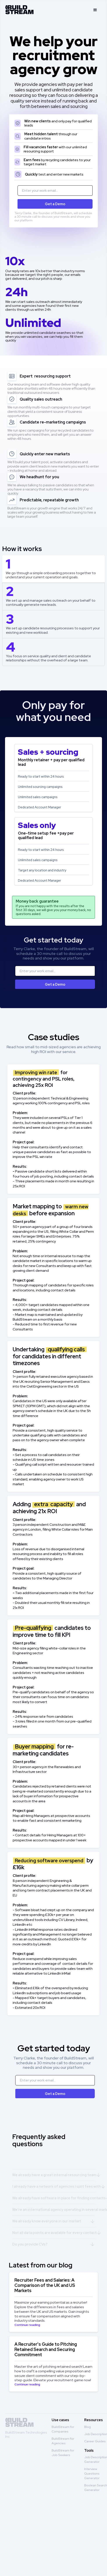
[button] (95, 10)
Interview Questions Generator (92, 2473)
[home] (19, 8)
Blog (87, 2427)
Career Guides (95, 2441)
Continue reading (27, 2325)
